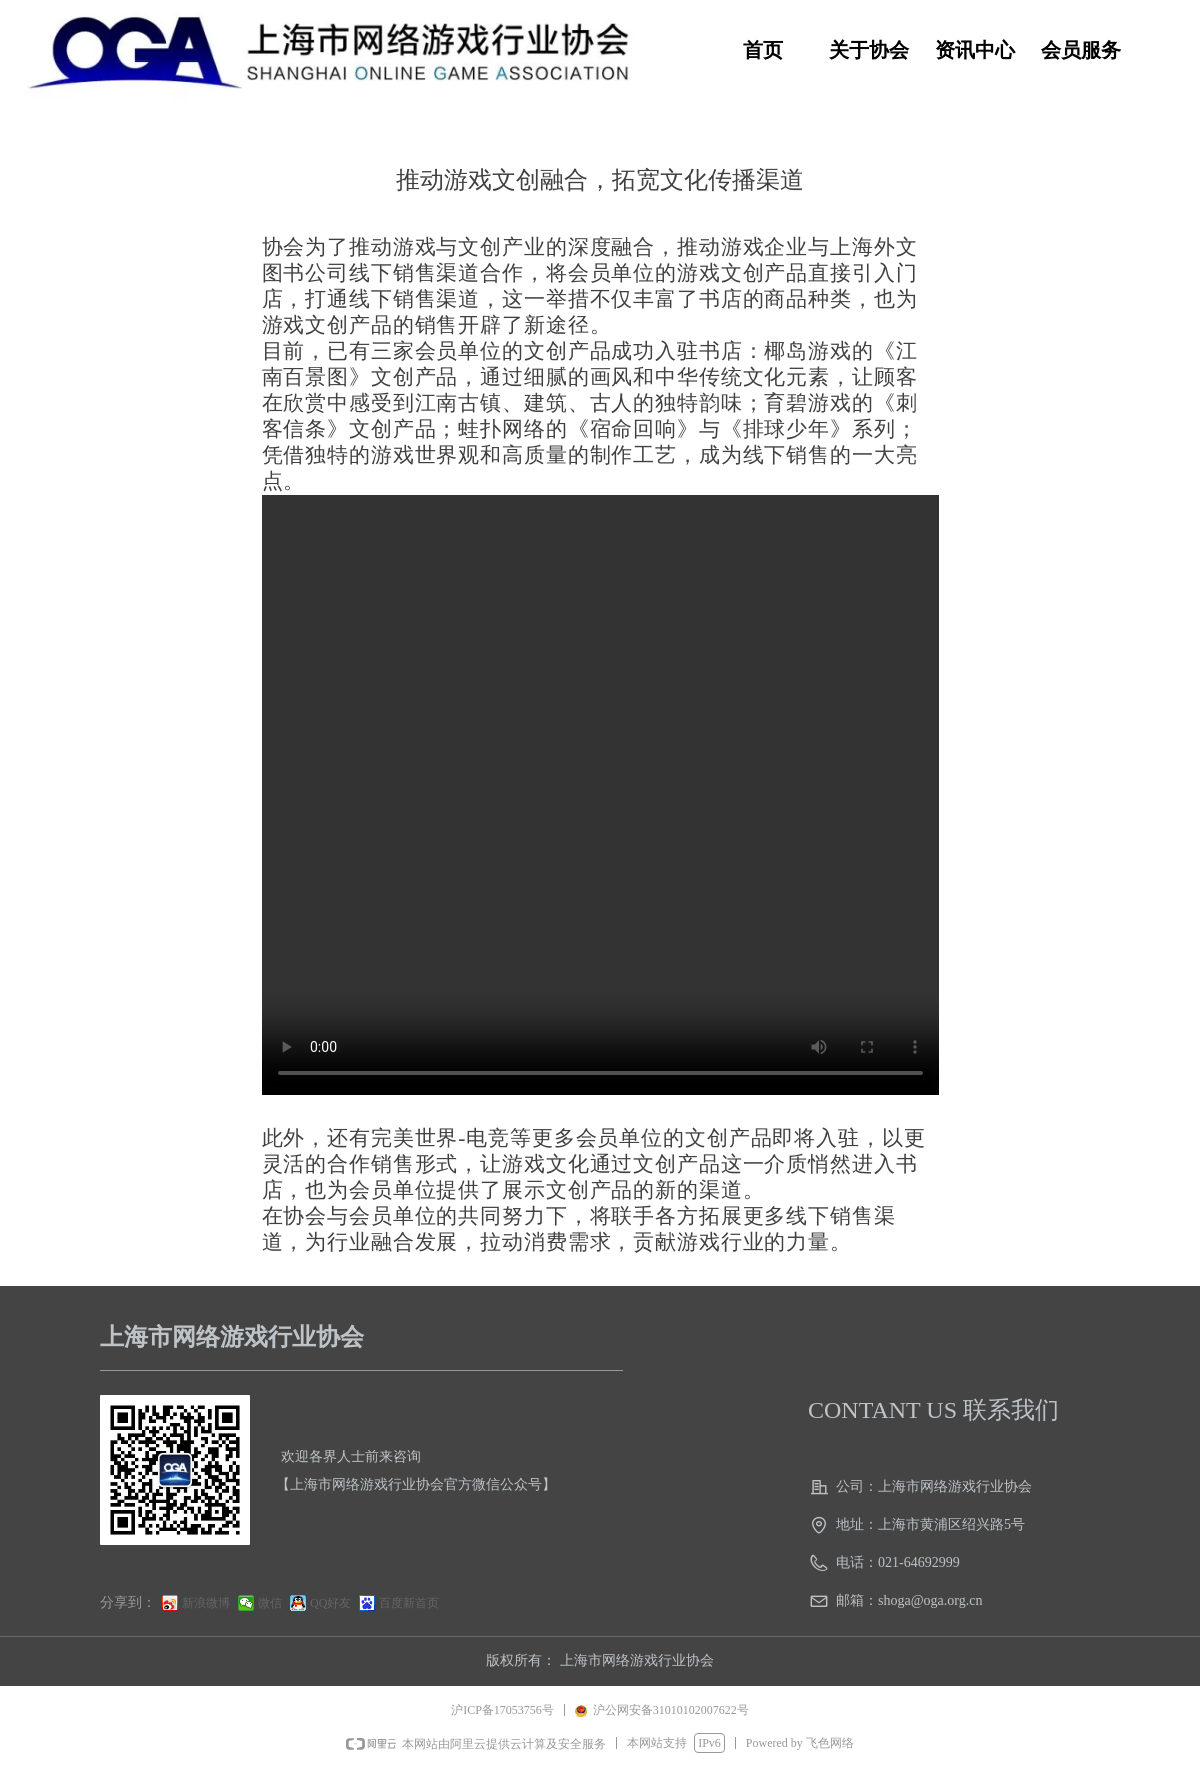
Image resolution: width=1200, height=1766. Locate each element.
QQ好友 (330, 1603)
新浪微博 (206, 1603)
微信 (270, 1603)
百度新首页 (409, 1603)
